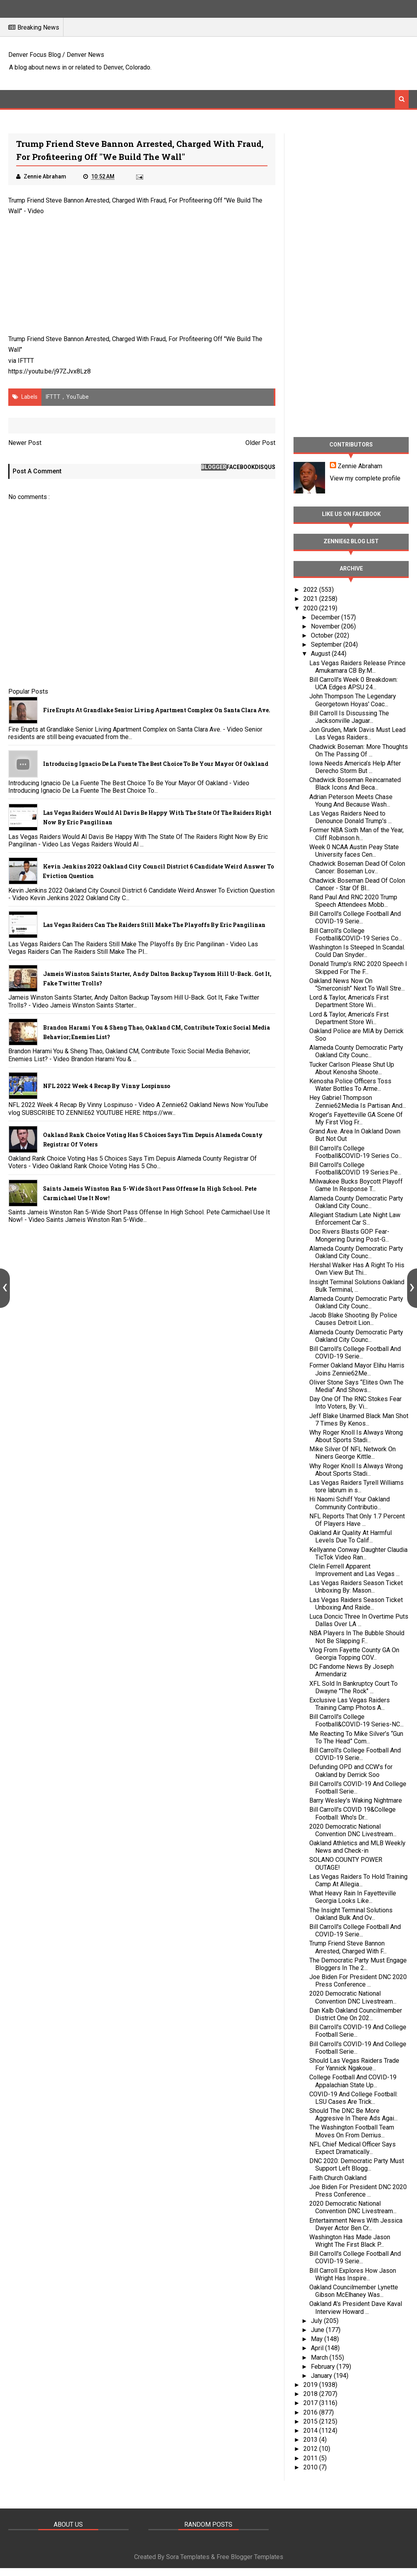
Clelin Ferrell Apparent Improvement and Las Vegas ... (354, 1570)
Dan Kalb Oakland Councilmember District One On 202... (355, 2014)
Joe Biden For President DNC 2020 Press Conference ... (358, 1980)
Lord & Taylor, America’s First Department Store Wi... (349, 1001)
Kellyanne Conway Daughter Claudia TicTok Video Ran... (358, 1553)
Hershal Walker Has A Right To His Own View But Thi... (356, 1268)
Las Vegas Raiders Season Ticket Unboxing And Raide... (356, 1603)
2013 (311, 2439)
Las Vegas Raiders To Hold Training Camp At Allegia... (358, 1880)
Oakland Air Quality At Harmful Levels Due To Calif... (350, 1536)
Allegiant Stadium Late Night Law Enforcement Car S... (354, 1218)
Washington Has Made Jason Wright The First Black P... (349, 2240)
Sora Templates (187, 2557)
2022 (311, 589)
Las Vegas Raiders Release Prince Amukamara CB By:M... (357, 666)
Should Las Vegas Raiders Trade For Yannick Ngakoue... (354, 2064)
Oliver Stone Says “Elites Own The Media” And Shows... (356, 1386)
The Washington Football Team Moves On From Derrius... (351, 2131)
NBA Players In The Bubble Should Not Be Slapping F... (356, 1636)
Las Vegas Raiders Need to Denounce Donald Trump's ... (350, 817)
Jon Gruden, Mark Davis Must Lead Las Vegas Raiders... (357, 733)
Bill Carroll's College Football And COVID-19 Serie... (355, 917)
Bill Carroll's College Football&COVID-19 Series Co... (355, 934)
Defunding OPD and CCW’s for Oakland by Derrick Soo (351, 1770)
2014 (311, 2430)
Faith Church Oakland (338, 2178)
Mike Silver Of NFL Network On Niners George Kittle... (352, 1452)
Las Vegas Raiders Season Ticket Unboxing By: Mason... (356, 1586)
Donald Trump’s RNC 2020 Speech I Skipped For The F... (358, 967)
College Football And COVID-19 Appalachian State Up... (352, 2080)
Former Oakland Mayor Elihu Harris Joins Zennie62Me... (356, 1369)
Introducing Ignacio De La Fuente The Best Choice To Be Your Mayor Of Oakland (155, 763)
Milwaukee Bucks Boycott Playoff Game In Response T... (356, 1185)
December (326, 617)
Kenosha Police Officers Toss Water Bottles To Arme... (350, 1084)
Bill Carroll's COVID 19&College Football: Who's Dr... (352, 1813)
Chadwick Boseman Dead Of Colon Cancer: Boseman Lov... (357, 867)
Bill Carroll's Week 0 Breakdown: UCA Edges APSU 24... (353, 683)
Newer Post (24, 443)
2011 (311, 2458)
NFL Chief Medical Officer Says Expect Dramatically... (352, 2148)
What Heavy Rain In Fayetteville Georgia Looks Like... (352, 1896)
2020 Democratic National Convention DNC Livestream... (352, 1830)
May (317, 2339)
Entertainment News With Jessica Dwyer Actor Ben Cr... (355, 2224)
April (318, 2348)
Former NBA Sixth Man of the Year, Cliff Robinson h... (356, 833)
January (322, 2375)
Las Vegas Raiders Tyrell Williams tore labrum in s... (356, 1486)
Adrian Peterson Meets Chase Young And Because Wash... (351, 800)
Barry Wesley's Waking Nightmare (355, 1800)
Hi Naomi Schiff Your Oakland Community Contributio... (349, 1502)
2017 (311, 2403)
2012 (311, 2448)
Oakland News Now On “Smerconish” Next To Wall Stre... (357, 984)
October (323, 635)
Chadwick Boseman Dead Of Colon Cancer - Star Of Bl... (357, 884)
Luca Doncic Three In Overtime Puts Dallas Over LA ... (358, 1620)
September (327, 644)
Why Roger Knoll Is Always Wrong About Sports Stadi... (356, 1436)
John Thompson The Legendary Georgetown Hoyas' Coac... (352, 699)
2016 (311, 2412)
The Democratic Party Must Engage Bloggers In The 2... (358, 1964)
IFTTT (26, 360)
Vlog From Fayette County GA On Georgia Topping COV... (354, 1653)
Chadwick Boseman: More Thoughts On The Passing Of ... (358, 750)
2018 (311, 2394)
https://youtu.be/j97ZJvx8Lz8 (49, 371)
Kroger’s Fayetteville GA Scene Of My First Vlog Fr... (356, 1118)
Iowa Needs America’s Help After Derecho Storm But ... (355, 767)
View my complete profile (365, 478)
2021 (311, 598)
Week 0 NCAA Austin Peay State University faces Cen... (354, 850)
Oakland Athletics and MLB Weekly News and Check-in (357, 1846)
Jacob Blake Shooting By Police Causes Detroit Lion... (353, 1318)
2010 (311, 2467)
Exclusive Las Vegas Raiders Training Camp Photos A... (349, 1703)
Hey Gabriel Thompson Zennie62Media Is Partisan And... (357, 1101)
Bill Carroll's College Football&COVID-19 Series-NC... (356, 1720)
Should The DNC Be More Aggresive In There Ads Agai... (353, 2114)
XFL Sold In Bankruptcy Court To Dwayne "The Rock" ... (353, 1687)
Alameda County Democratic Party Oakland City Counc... (356, 1051)
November (326, 626)
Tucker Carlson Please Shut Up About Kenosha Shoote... (351, 1068)
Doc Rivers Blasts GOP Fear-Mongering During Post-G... (349, 1235)
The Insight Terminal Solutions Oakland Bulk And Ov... (351, 1913)
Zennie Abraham (360, 466)
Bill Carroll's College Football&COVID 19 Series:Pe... (355, 1168)
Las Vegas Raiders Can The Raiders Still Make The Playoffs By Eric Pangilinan (154, 925)
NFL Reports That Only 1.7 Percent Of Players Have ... (357, 1519)
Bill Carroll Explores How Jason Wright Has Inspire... (352, 2274)
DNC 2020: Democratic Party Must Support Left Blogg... (356, 2164)
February (324, 2366)
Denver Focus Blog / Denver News (56, 54)
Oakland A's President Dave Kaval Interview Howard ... (355, 2307)
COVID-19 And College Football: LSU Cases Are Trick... (353, 2097)
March (320, 2357)
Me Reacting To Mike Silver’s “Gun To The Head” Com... (356, 1737)
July (317, 2321)
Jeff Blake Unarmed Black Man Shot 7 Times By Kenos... (358, 1419)
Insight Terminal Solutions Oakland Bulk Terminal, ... (356, 1285)
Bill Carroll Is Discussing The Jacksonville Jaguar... (349, 716)
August (321, 653)
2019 (311, 2384)
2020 (311, 608)
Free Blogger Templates (250, 2557)
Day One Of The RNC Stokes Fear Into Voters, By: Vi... (355, 1402)
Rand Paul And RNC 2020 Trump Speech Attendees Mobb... (353, 900)
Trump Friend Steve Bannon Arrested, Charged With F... (348, 1947)
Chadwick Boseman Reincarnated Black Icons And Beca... (355, 783)
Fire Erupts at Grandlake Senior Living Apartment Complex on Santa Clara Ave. (156, 710)
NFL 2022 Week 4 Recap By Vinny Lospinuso (106, 1086)
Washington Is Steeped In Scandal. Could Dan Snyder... (357, 951)
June (318, 2330)
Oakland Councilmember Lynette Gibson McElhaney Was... (353, 2290)
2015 (311, 2421)
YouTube (77, 397)
